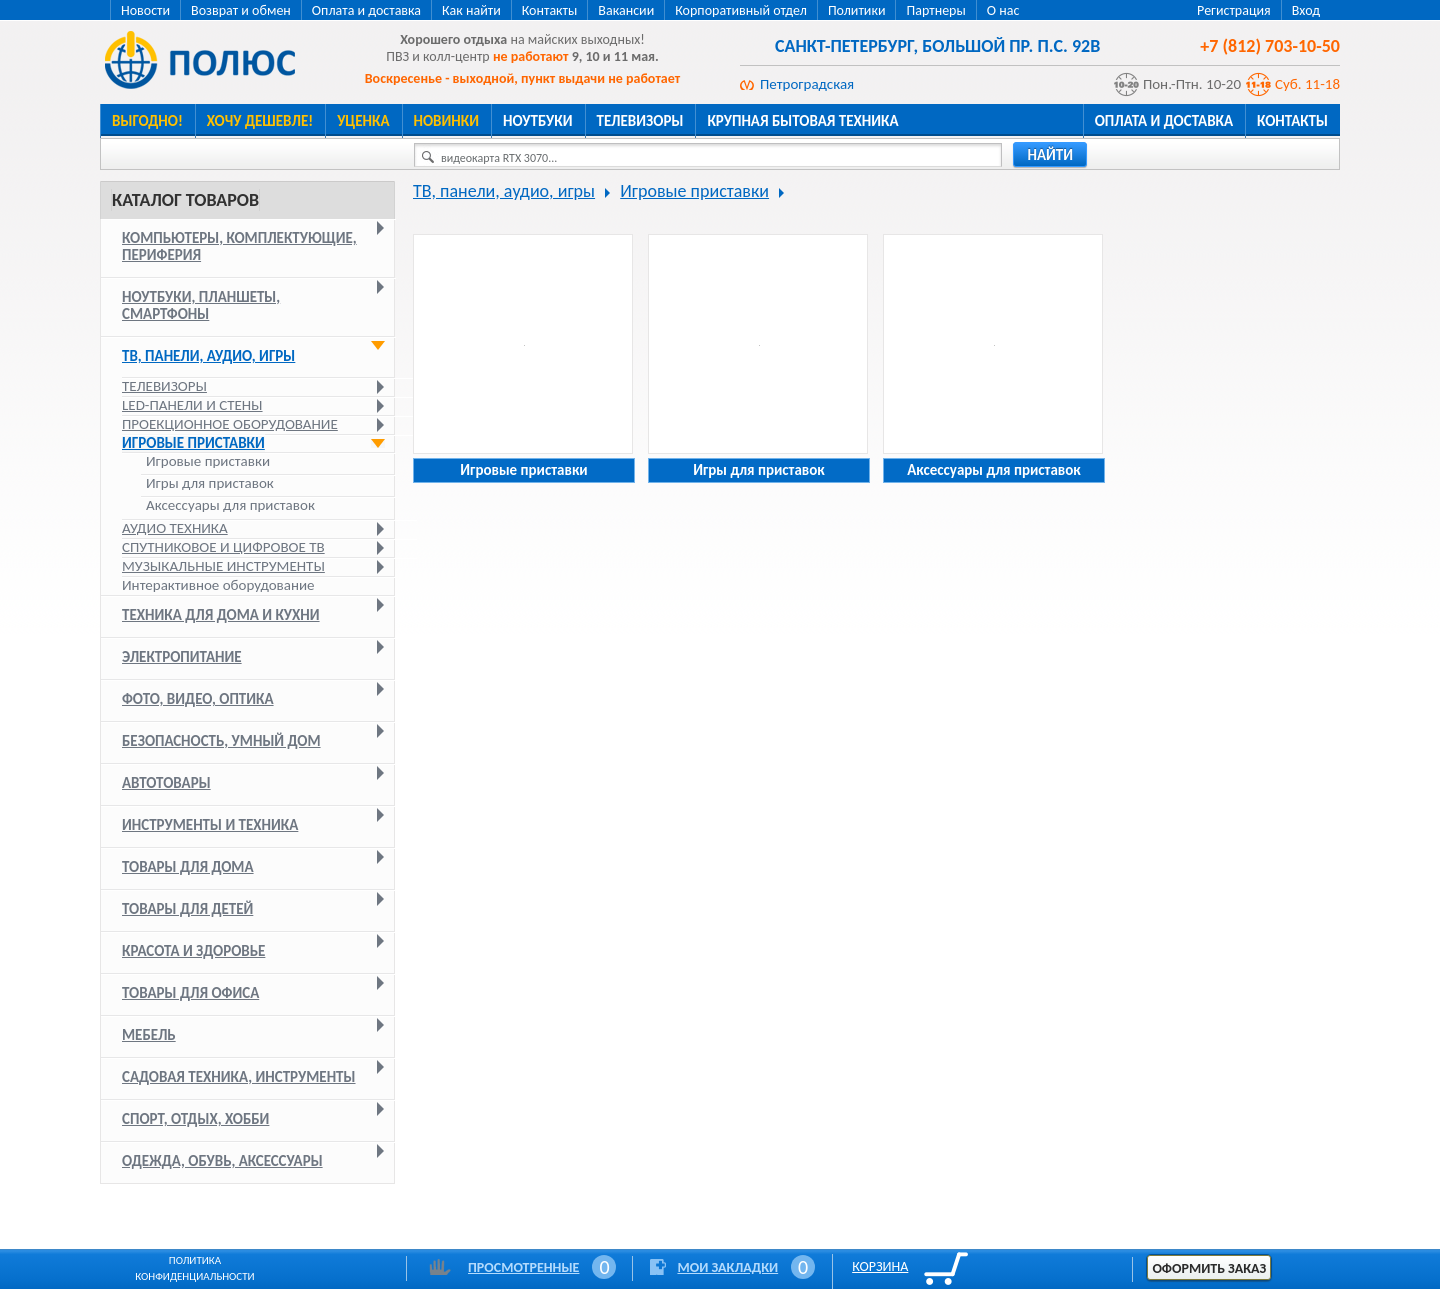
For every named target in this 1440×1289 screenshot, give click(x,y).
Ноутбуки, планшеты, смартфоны (201, 305)
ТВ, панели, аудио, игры (208, 356)
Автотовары (166, 783)
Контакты (550, 10)
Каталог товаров (185, 200)
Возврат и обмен (241, 10)
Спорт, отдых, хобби (195, 1119)
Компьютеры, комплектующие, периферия (239, 246)
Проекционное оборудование (230, 424)
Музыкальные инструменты (223, 566)
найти (1050, 155)
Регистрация (1234, 10)
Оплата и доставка (366, 10)
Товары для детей (187, 909)
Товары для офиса (190, 993)
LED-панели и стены (192, 405)
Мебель (149, 1035)
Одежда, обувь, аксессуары (222, 1161)
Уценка (363, 121)
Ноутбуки (538, 121)
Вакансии (626, 10)
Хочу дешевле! (260, 121)
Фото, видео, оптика (198, 699)
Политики (857, 10)
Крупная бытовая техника (802, 121)
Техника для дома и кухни (221, 615)
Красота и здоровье (193, 951)
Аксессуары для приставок (230, 505)
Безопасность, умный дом (221, 741)
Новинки (446, 121)
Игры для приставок (210, 483)
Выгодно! (147, 121)
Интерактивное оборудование (218, 585)
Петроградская (807, 84)
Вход (1306, 10)
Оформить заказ (1209, 1268)
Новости (145, 10)
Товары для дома (188, 867)
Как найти (471, 10)
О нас (1003, 10)
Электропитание (182, 657)
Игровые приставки (193, 443)
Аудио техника (175, 528)
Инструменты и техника (210, 825)
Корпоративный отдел (741, 10)
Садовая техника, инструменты (239, 1077)
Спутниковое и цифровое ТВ (223, 547)
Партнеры (935, 10)
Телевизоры (640, 121)
